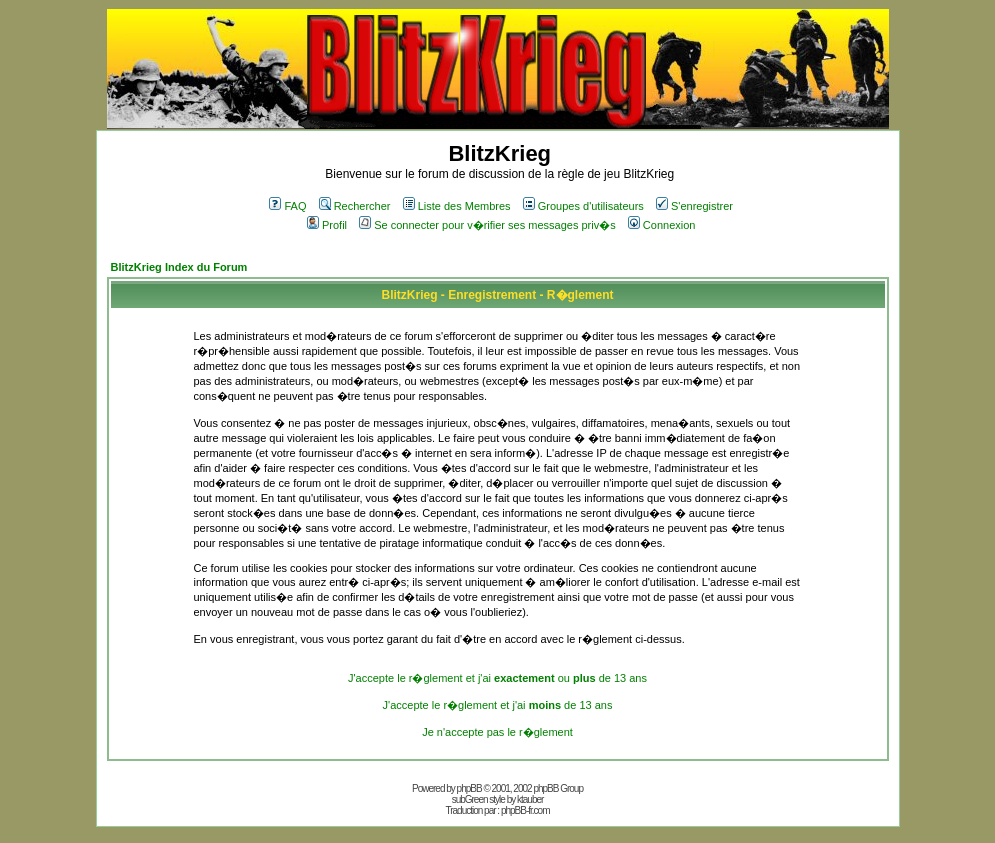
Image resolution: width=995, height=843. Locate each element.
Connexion (662, 225)
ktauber (530, 799)
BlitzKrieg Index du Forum (179, 267)
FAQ (287, 206)
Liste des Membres (457, 206)
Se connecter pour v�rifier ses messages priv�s (487, 225)
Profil (327, 225)
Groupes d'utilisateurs (583, 206)
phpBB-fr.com (525, 810)
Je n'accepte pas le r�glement (497, 732)
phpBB (469, 788)
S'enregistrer (694, 206)
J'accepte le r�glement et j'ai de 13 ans (498, 705)
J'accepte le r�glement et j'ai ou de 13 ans (497, 678)
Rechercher (355, 206)
